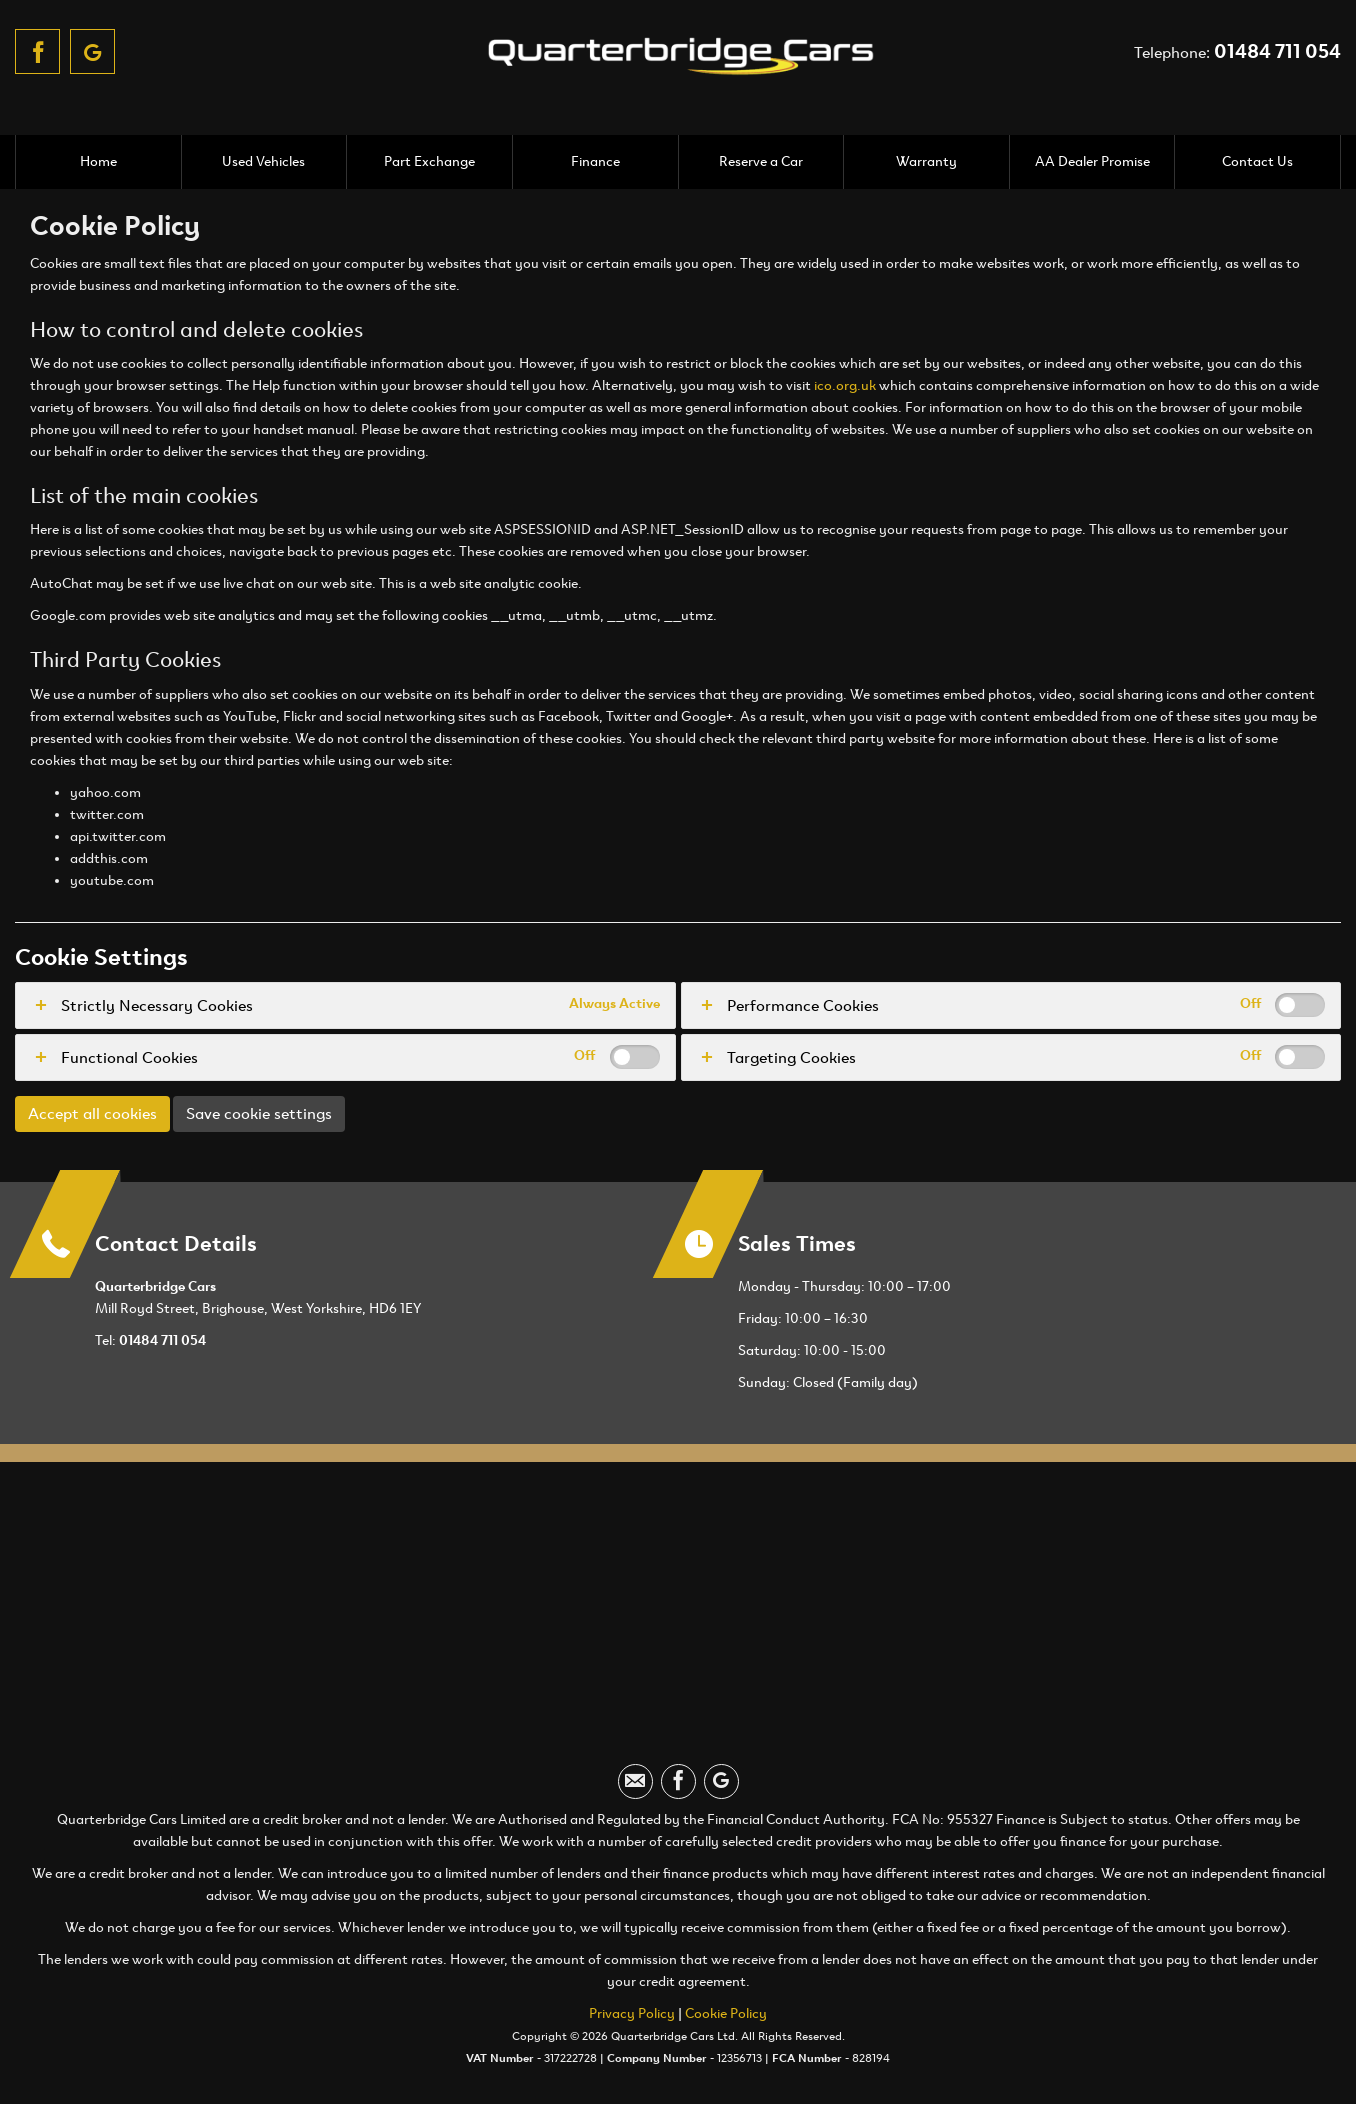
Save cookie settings (259, 1113)
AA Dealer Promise (1092, 161)
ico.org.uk (845, 385)
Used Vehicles (263, 161)
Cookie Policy (726, 2013)
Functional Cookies (129, 1057)
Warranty (926, 161)
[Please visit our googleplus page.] (92, 51)
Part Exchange (429, 161)
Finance (595, 161)
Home (98, 161)
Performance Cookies (803, 1005)
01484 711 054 (1277, 51)
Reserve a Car (761, 161)
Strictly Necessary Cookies (157, 1005)
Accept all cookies (92, 1113)
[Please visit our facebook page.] (37, 51)
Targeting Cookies (791, 1057)
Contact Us (1257, 161)
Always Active (614, 1003)
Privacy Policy (632, 2013)
